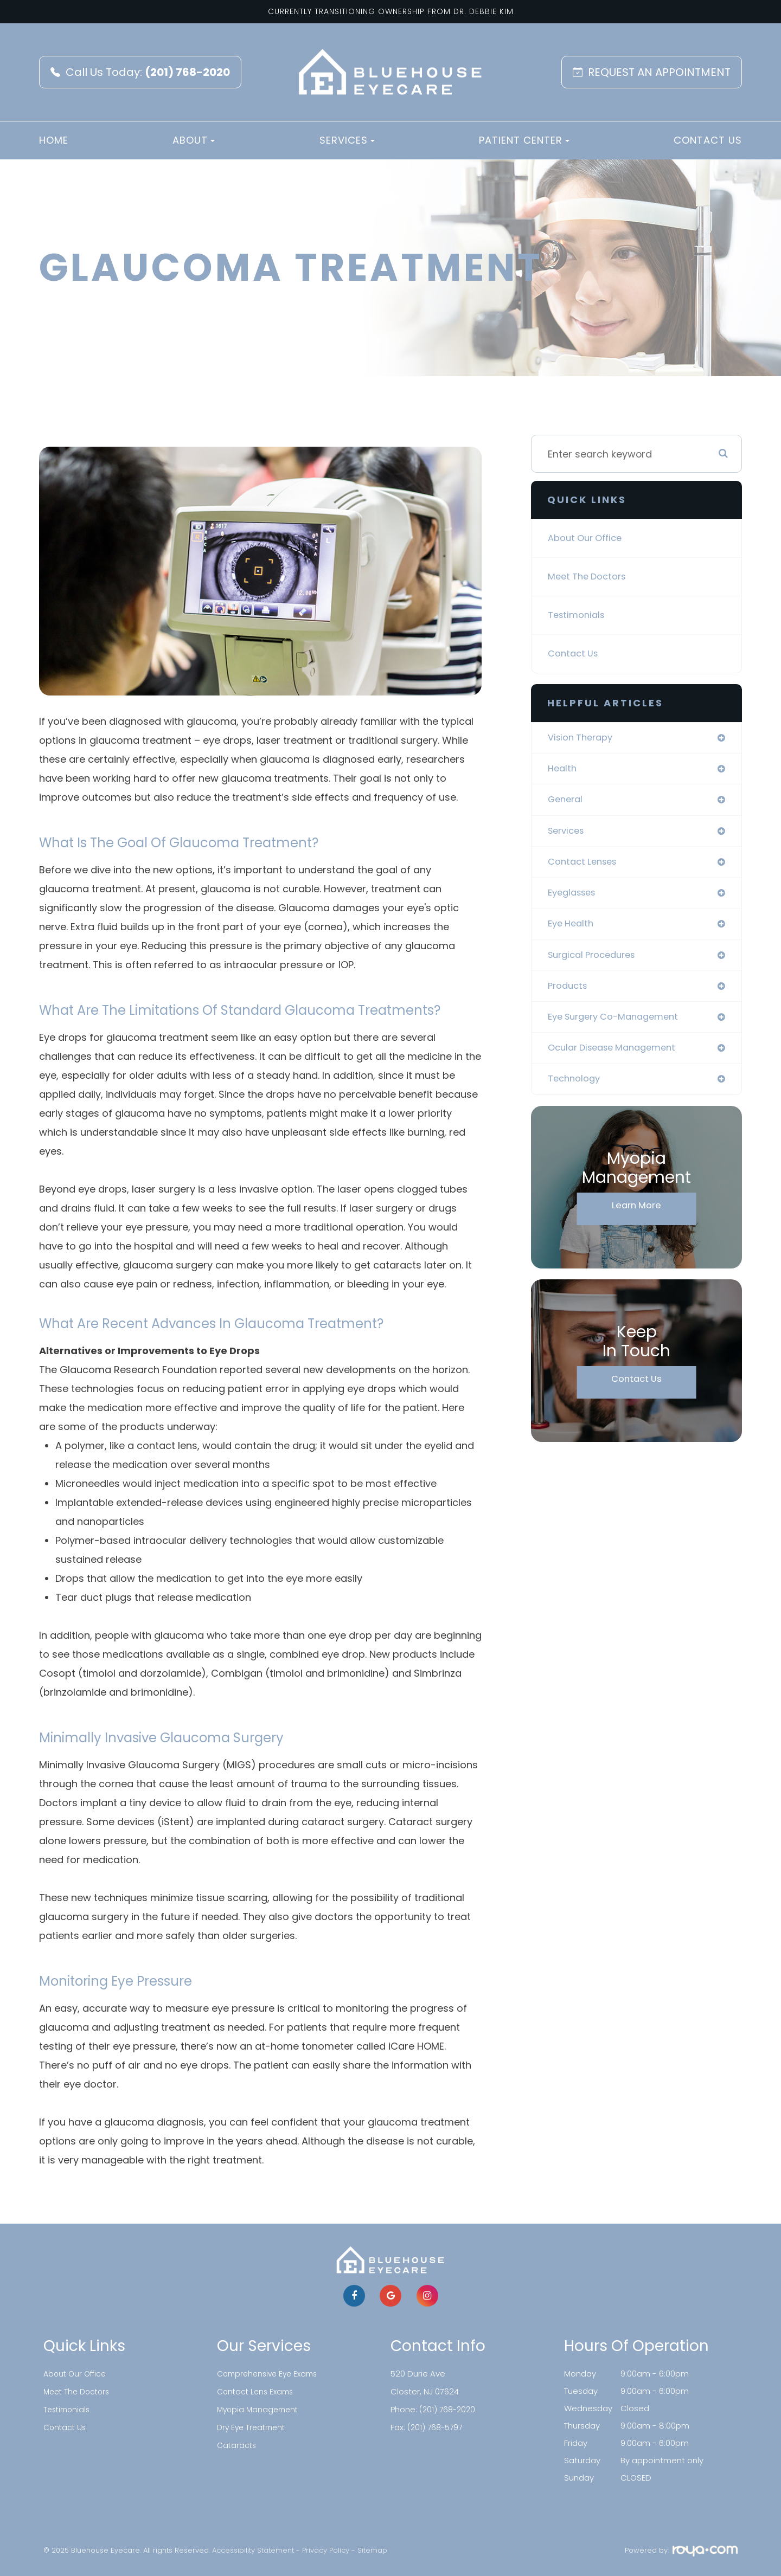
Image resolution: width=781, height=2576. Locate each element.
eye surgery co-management (620, 1026)
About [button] (193, 140)
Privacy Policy (325, 2550)
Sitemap (372, 2550)
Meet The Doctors (590, 576)
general (567, 802)
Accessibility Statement (253, 2550)
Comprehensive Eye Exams (271, 2373)
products (569, 994)
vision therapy (583, 738)
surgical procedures (596, 962)
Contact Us (708, 140)
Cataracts (237, 2443)
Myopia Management (260, 2408)
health (563, 770)
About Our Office (588, 538)
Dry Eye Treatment (253, 2425)
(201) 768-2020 (448, 2408)
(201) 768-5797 (436, 2425)
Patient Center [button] (524, 140)
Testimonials (579, 615)
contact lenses (585, 866)
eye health (573, 930)
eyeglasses (574, 898)
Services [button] (347, 140)
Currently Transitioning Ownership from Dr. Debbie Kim (391, 11)
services (568, 834)
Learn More (637, 1218)
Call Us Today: (140, 72)
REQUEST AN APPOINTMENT (652, 72)
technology (576, 1090)
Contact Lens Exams (257, 2391)
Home (53, 140)
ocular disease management (618, 1058)
